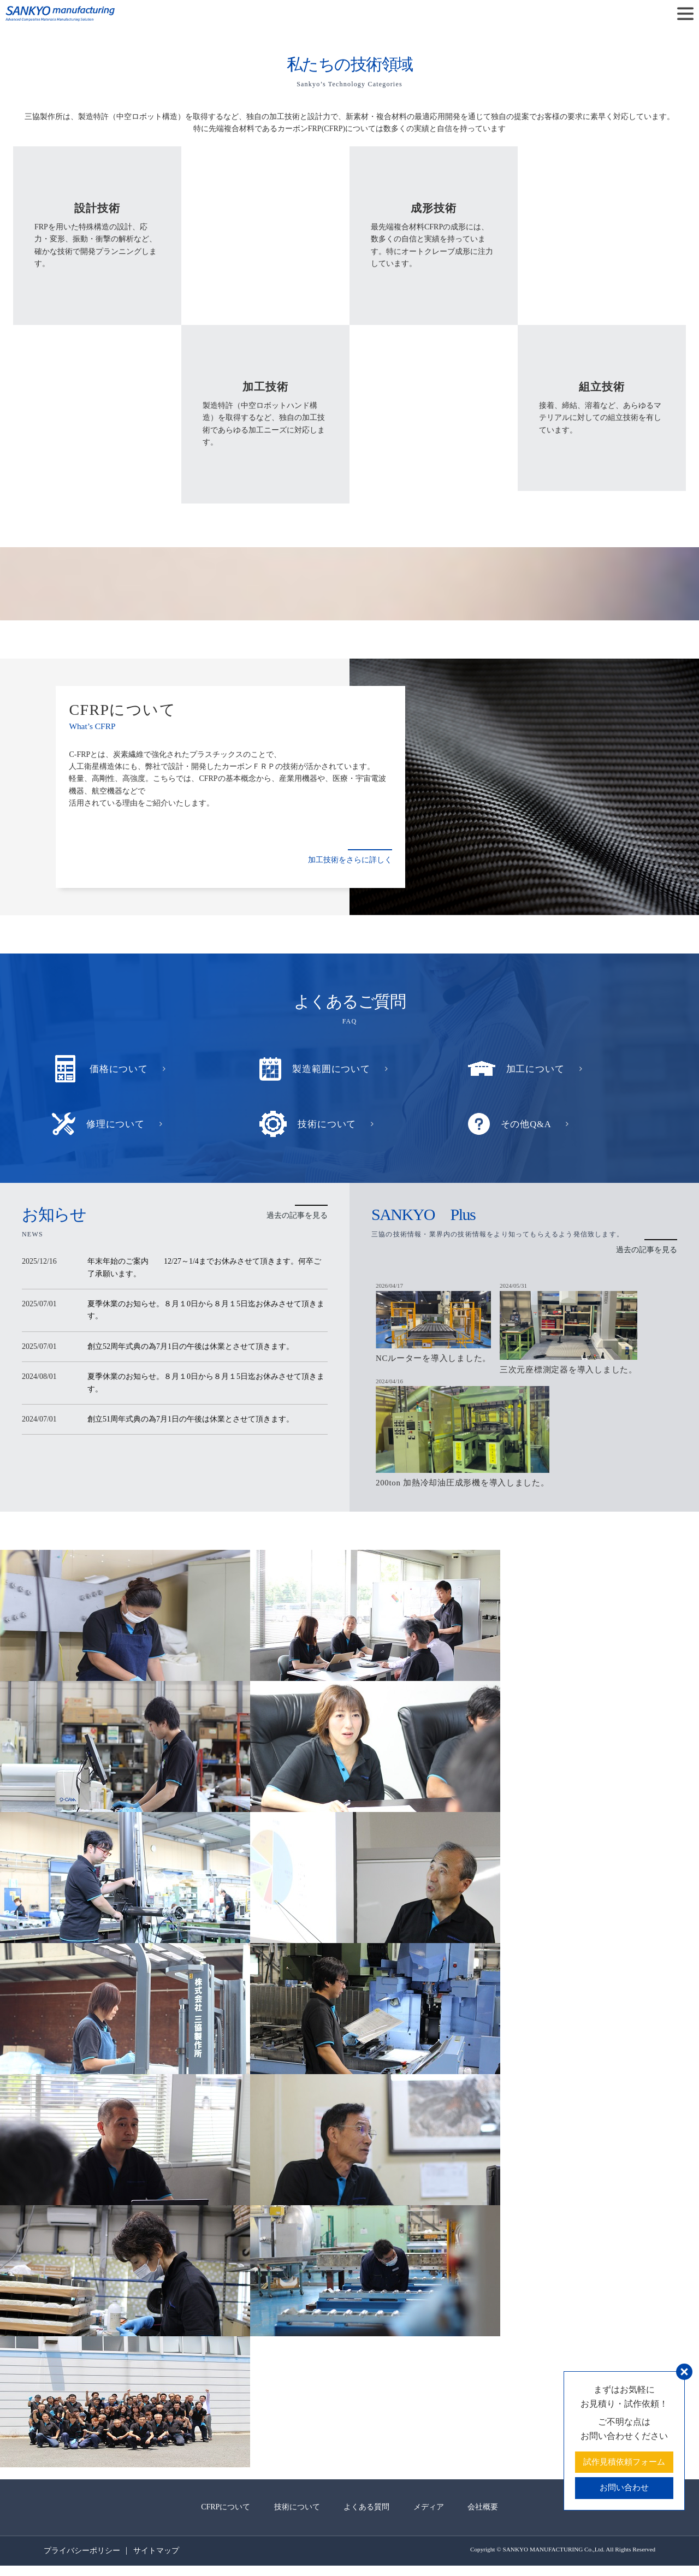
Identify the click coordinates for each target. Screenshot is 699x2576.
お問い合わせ (621, 2487)
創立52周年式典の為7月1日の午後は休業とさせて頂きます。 (190, 1346)
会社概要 (500, 2517)
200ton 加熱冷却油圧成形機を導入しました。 (468, 1492)
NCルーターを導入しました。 (437, 1362)
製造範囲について (333, 1068)
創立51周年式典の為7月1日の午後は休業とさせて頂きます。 (190, 1419)
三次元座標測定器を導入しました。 (580, 1373)
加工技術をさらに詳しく (350, 860)
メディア (437, 2517)
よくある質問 (366, 2517)
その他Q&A (528, 1123)
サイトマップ (161, 2561)
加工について (537, 1068)
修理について (117, 1123)
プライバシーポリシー (82, 2561)
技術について (328, 1123)
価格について (120, 1068)
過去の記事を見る (297, 1215)
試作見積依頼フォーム (621, 2460)
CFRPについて (208, 2517)
